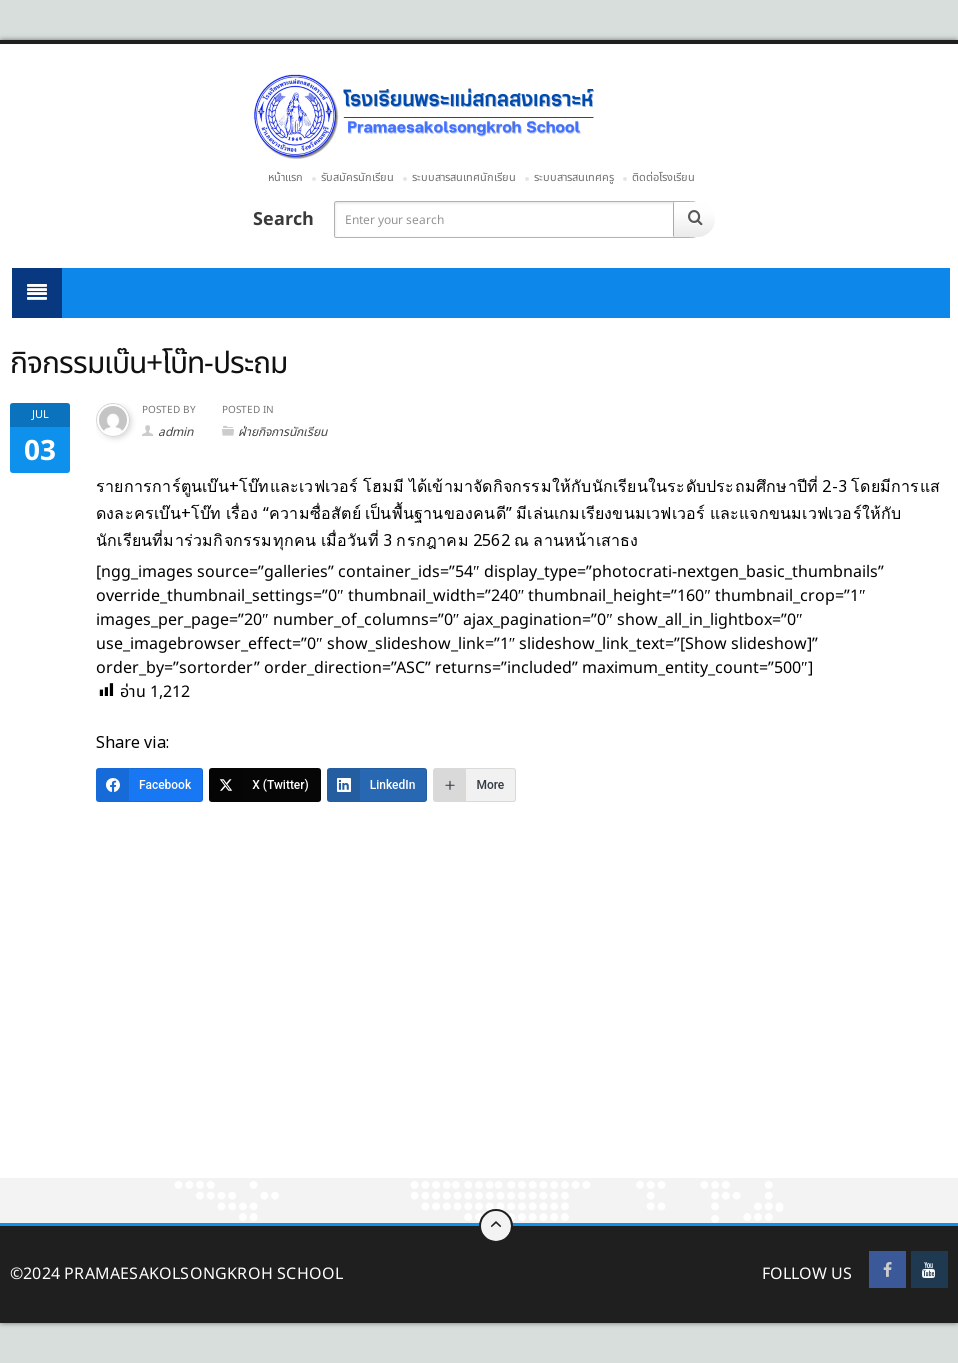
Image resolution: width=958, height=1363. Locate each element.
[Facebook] (149, 785)
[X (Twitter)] (265, 785)
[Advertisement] (479, 1030)
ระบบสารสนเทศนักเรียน (464, 177)
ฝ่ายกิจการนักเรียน (282, 432)
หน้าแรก (285, 177)
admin (175, 432)
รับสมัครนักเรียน (357, 177)
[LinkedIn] (377, 785)
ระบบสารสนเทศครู (574, 177)
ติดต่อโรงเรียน (663, 177)
